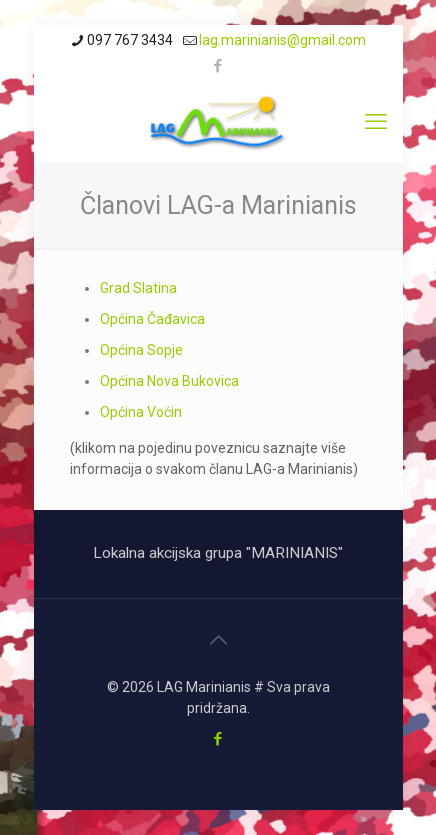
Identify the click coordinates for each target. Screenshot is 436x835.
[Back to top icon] (218, 640)
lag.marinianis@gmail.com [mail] (282, 40)
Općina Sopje (141, 350)
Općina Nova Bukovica (169, 381)
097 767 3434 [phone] (130, 40)
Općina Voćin (141, 412)
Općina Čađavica (152, 319)
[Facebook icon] (218, 66)
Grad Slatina (138, 288)
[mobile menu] (376, 122)
